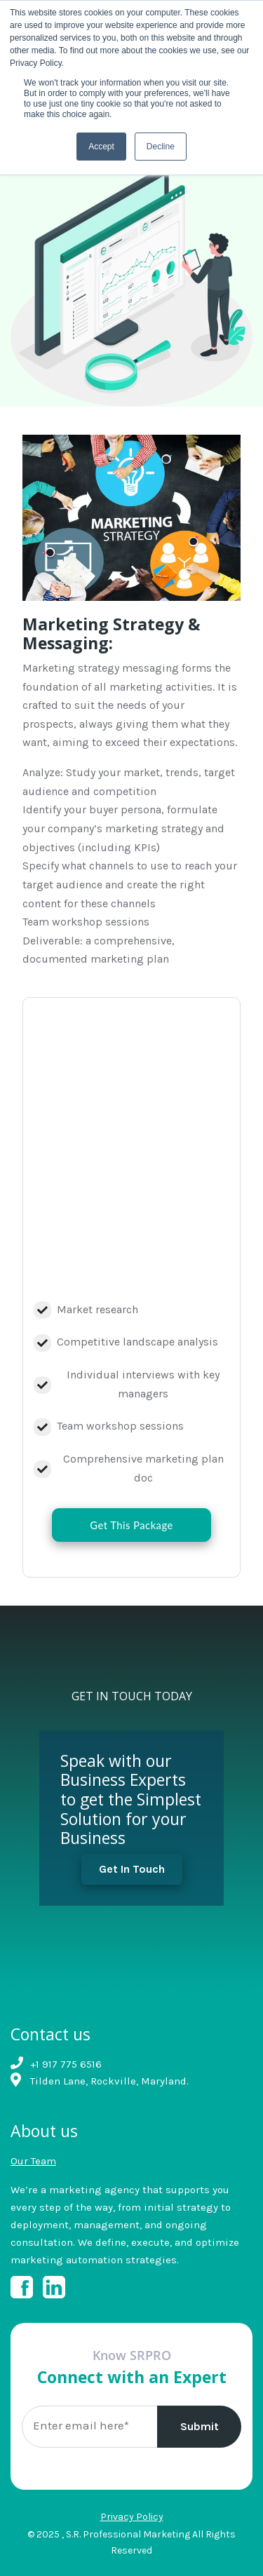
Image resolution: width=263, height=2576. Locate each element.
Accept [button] (101, 146)
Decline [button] (161, 146)
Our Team (33, 2161)
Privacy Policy (131, 2517)
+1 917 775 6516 (66, 2064)
